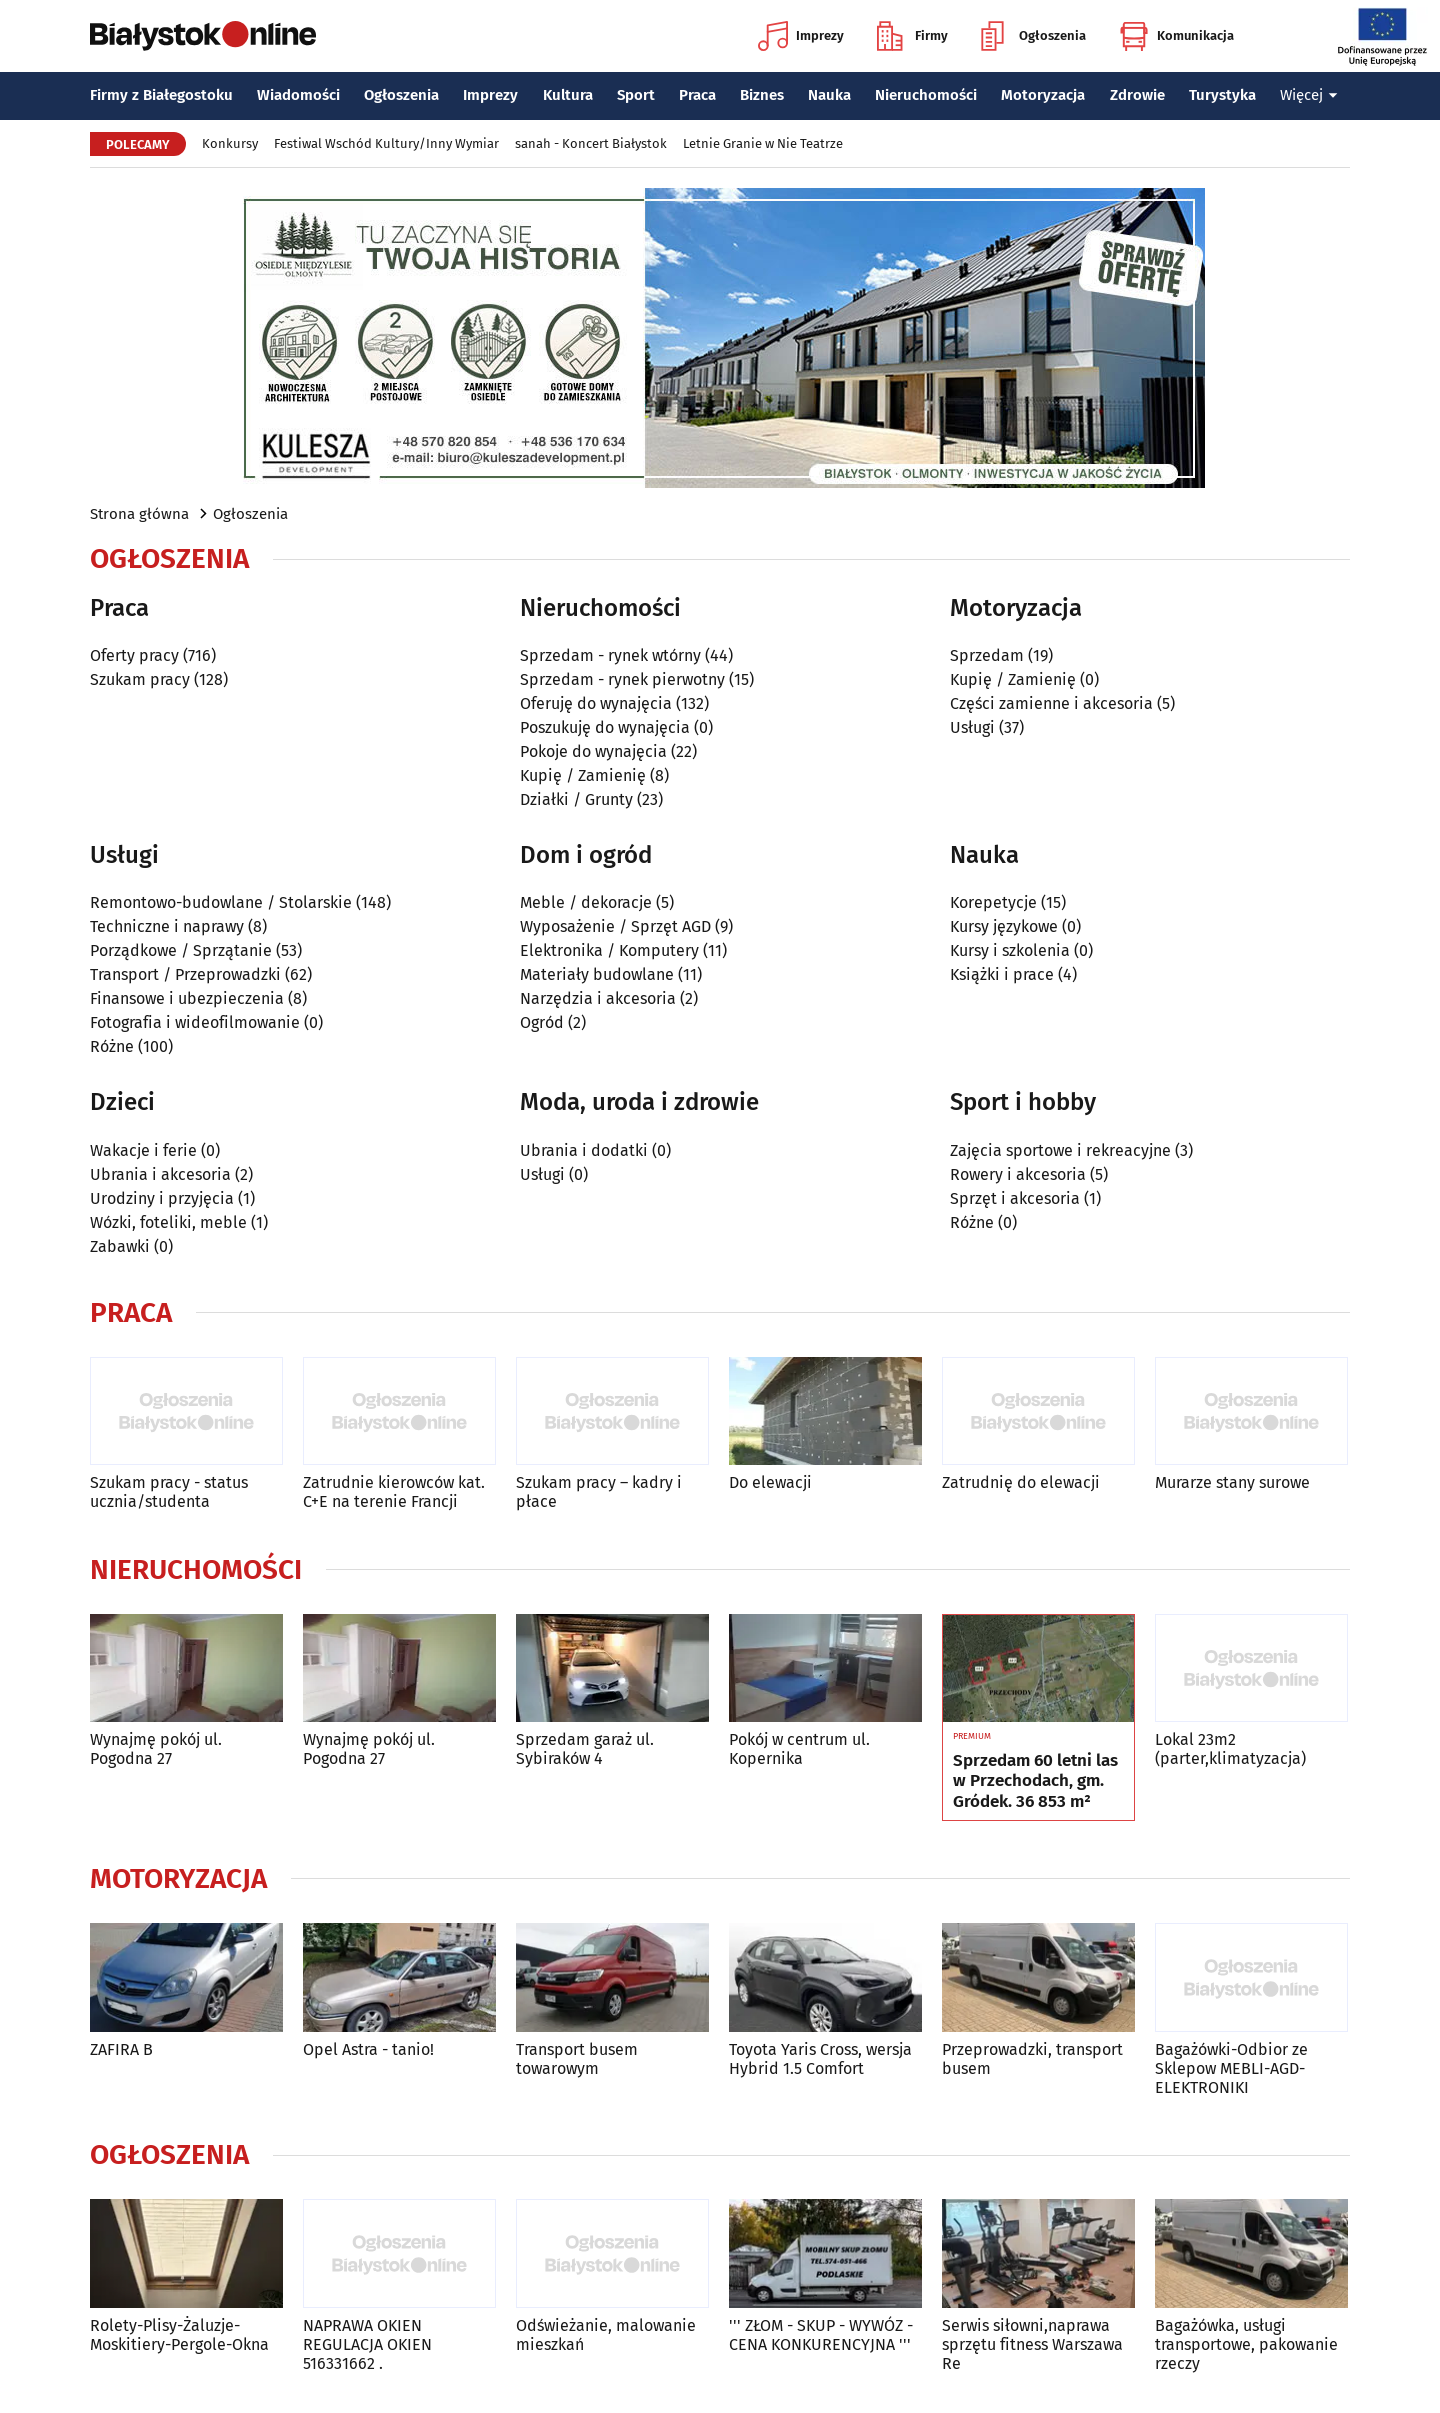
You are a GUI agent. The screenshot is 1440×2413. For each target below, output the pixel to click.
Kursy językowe (1004, 926)
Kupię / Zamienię (583, 775)
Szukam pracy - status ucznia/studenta (169, 1492)
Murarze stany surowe (1232, 1482)
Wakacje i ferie (143, 1150)
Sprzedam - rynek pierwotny (622, 679)
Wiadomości (298, 95)
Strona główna (139, 514)
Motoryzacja (1043, 95)
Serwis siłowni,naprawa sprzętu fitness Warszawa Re (1032, 2344)
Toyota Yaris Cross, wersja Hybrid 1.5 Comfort (820, 2059)
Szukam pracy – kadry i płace (599, 1492)
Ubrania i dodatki (584, 1150)
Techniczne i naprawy (167, 926)
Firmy (912, 36)
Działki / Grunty (576, 799)
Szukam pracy (140, 679)
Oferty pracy (134, 655)
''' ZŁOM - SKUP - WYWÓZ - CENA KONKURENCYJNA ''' (821, 2335)
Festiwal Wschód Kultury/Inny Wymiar (386, 143)
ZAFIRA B (121, 2049)
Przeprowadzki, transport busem (1032, 2059)
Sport (636, 95)
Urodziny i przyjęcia (162, 1198)
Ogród (542, 1022)
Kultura (568, 95)
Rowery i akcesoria (1018, 1174)
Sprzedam (987, 655)
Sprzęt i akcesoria (1015, 1198)
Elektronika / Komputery (609, 950)
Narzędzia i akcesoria (598, 998)
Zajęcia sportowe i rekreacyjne (1060, 1150)
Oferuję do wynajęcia (596, 703)
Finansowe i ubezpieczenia (187, 998)
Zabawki (120, 1246)
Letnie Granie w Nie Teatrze (763, 143)
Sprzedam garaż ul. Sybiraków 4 (585, 1749)
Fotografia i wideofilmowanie (195, 1022)
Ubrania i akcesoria (160, 1174)
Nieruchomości (926, 95)
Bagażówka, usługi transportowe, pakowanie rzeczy (1246, 2344)
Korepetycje (993, 902)
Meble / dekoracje (586, 902)
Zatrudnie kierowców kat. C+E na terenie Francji (394, 1492)
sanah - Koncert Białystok (591, 143)
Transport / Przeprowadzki (185, 974)
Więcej (1309, 95)
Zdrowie (1137, 95)
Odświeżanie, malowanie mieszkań (606, 2335)
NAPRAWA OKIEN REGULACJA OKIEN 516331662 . (367, 2344)
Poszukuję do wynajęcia (605, 727)
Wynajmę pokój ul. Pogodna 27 (156, 1749)
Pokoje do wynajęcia (593, 751)
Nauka (829, 95)
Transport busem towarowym (577, 2059)
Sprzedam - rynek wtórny (610, 655)
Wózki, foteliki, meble (168, 1222)
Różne (112, 1046)
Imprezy (801, 36)
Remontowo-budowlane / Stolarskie (221, 902)
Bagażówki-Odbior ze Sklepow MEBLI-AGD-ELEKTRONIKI (1231, 2068)
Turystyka (1222, 95)
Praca (697, 95)
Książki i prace (1002, 974)
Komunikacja (1176, 36)
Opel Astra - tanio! (368, 2049)
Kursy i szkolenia (1010, 950)
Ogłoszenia (1033, 36)
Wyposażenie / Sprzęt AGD (615, 926)
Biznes (762, 95)
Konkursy (230, 143)
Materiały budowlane (597, 974)
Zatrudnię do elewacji (1021, 1482)
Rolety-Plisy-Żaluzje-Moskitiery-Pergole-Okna (179, 2335)
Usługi (972, 727)
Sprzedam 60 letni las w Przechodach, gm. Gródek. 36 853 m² (1035, 1781)
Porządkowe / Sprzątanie (181, 950)
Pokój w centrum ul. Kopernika (799, 1749)
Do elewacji (770, 1482)
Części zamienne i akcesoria (1051, 703)
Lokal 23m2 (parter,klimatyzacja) (1230, 1749)
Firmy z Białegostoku (161, 95)
